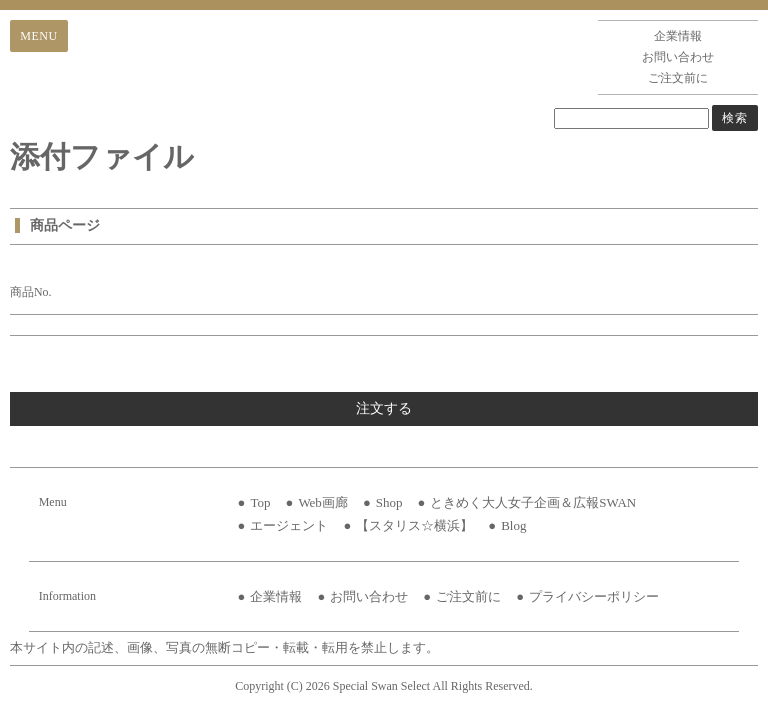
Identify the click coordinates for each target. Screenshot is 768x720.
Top (260, 502)
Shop (389, 502)
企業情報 (678, 36)
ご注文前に (678, 78)
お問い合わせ (678, 57)
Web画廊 (323, 502)
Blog (513, 525)
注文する (384, 408)
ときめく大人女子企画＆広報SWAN (533, 502)
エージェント (289, 525)
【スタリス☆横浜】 (414, 525)
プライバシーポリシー (594, 596)
